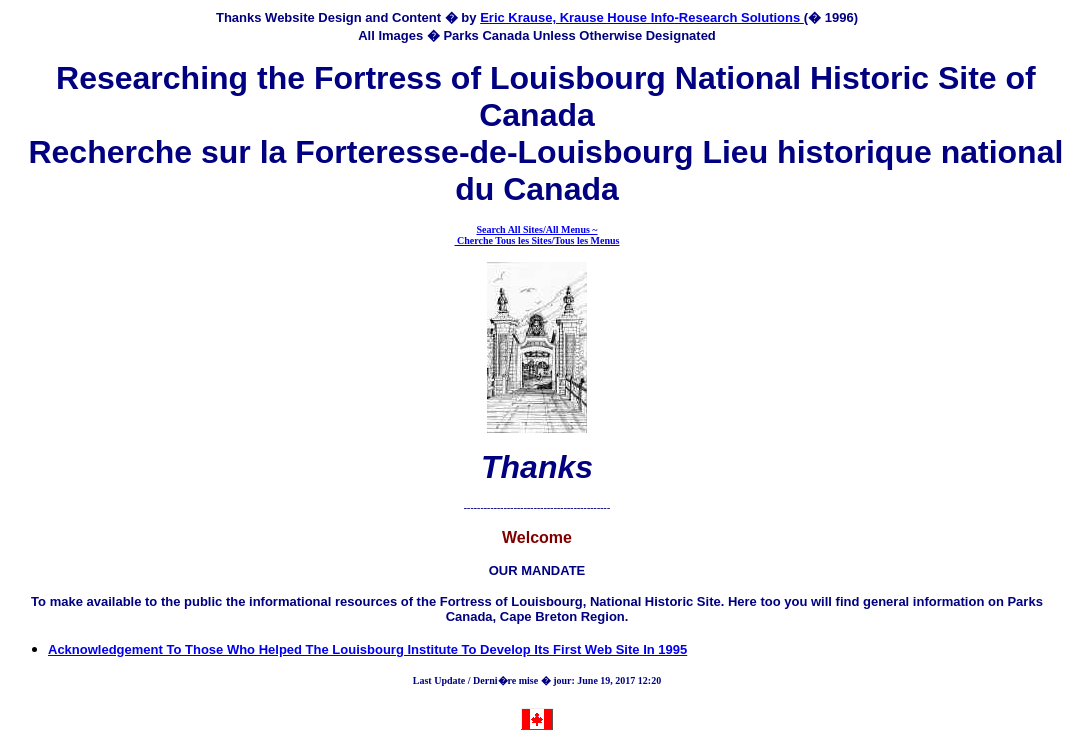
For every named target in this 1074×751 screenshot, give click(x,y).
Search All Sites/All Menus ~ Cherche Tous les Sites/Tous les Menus (536, 235)
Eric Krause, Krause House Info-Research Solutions (642, 17)
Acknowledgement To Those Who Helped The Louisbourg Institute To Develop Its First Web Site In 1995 (367, 649)
